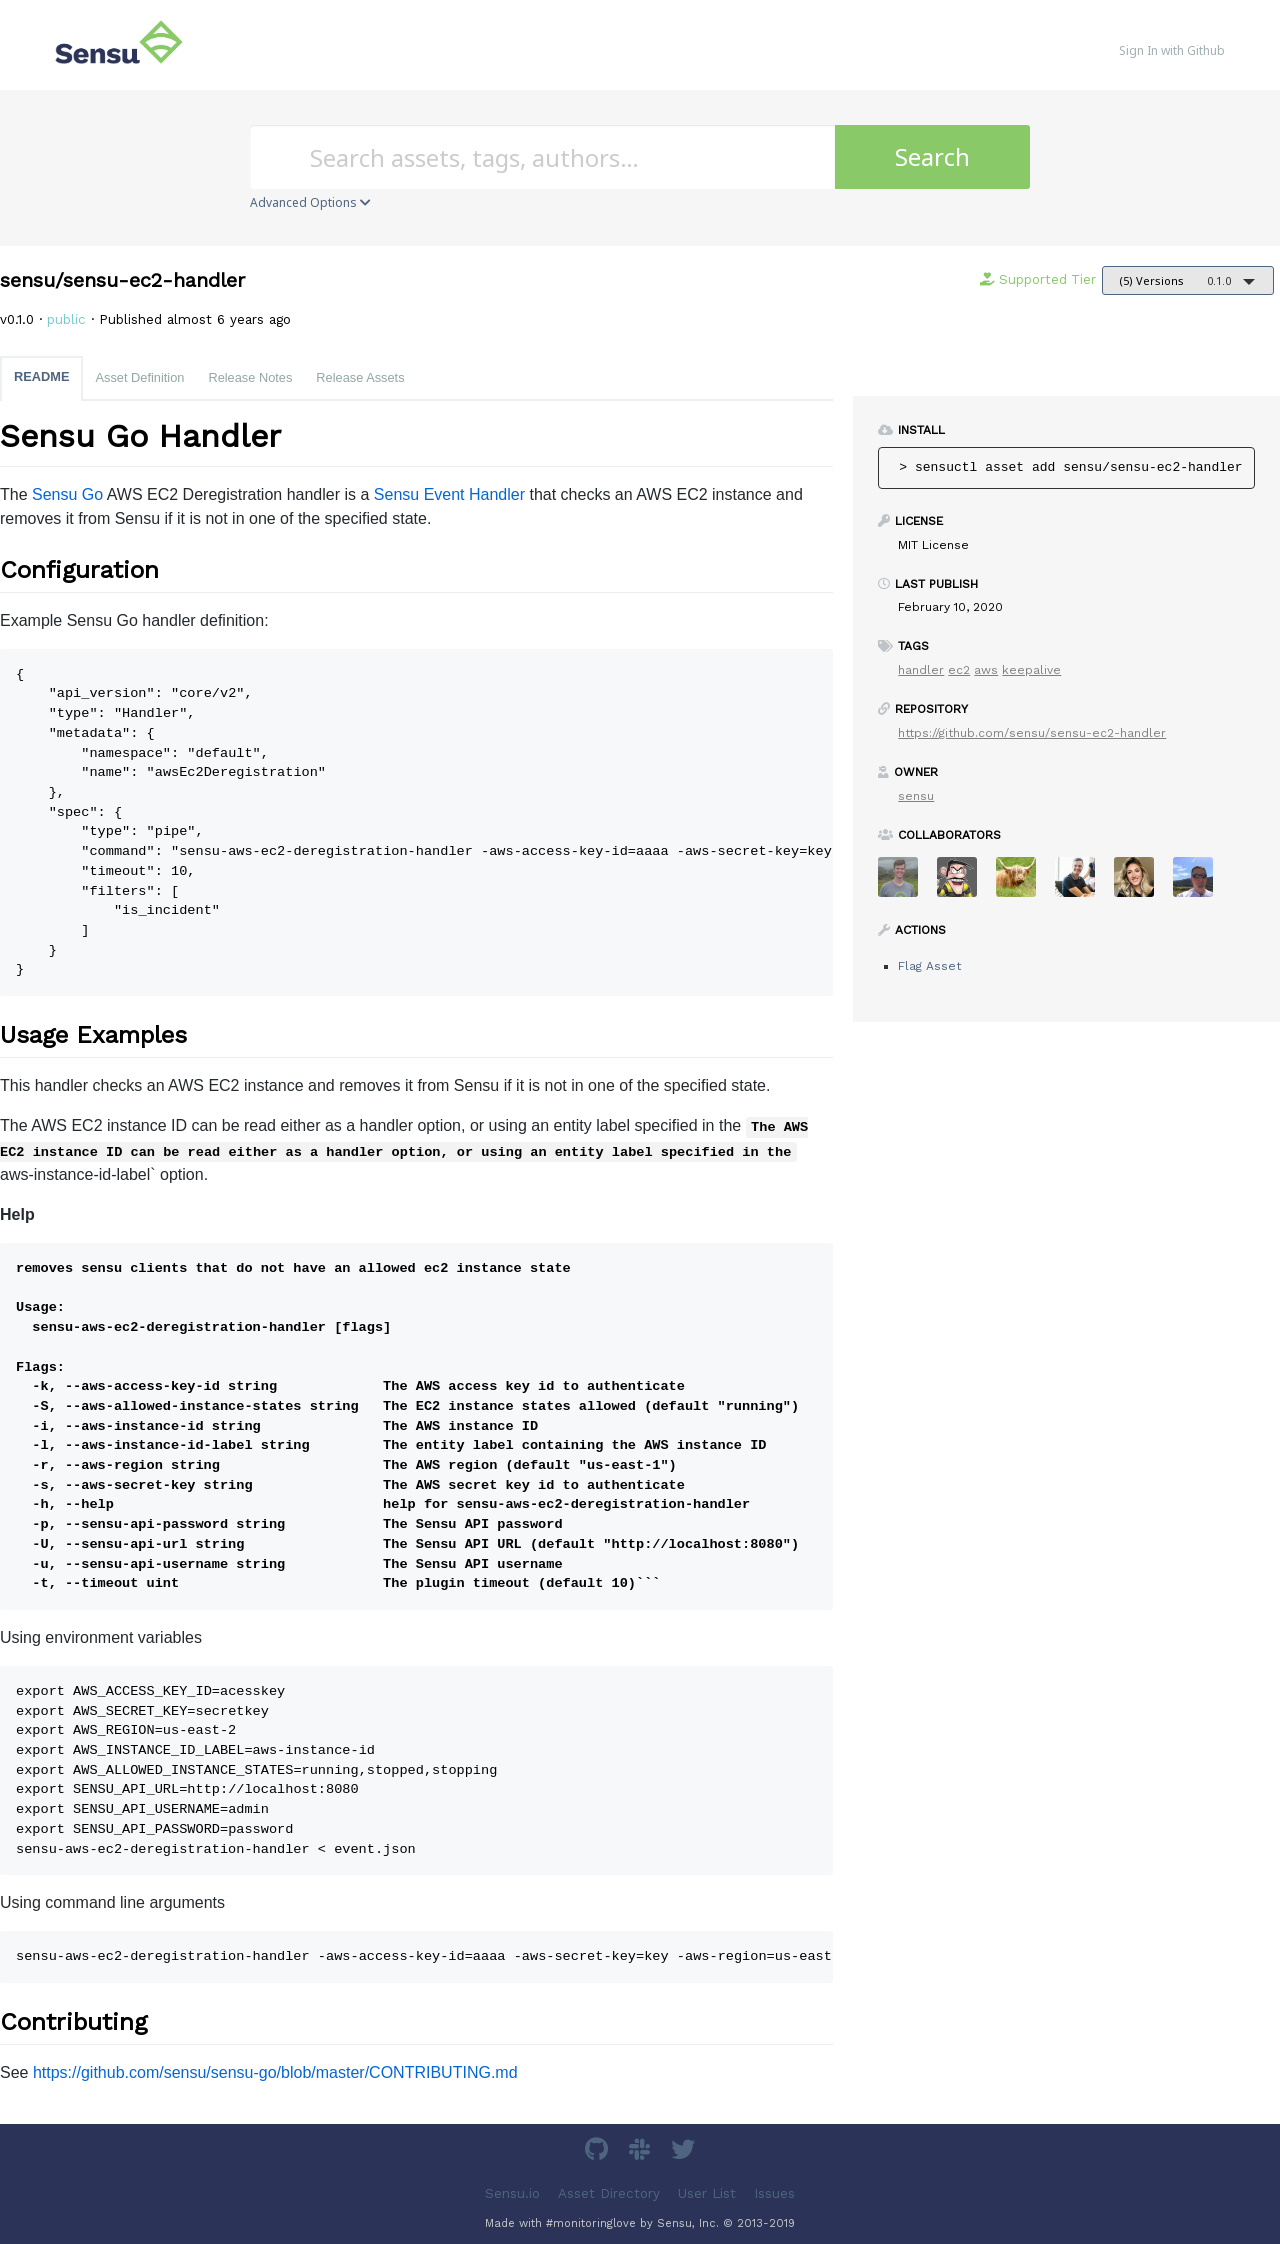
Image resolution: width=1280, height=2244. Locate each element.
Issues (774, 2192)
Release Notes (250, 377)
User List (707, 2192)
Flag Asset (929, 966)
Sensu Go (67, 494)
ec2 (959, 670)
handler (921, 670)
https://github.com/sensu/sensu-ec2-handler (1032, 733)
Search (932, 156)
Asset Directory (609, 2192)
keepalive (1031, 670)
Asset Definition (139, 377)
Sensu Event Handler (449, 494)
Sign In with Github (1172, 50)
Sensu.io (512, 2192)
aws (986, 670)
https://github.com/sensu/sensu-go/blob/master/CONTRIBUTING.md (275, 2072)
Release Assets (360, 377)
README (41, 376)
